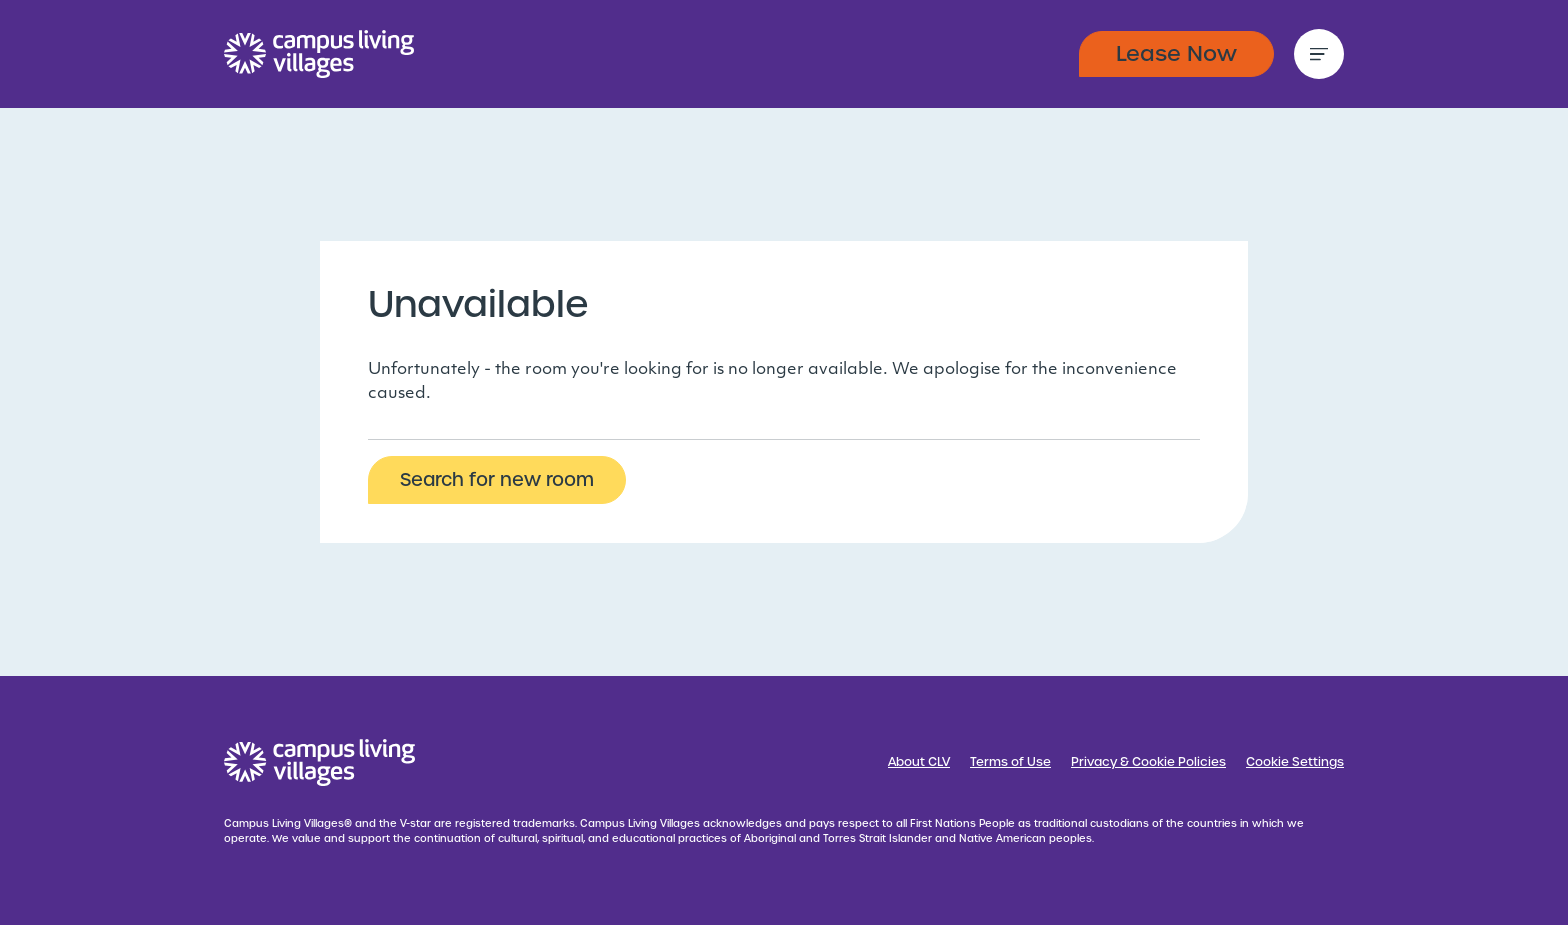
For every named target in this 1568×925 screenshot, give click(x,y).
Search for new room (497, 479)
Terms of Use (1010, 762)
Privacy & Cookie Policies (1148, 762)
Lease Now (1176, 53)
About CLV (919, 762)
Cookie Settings (1295, 762)
